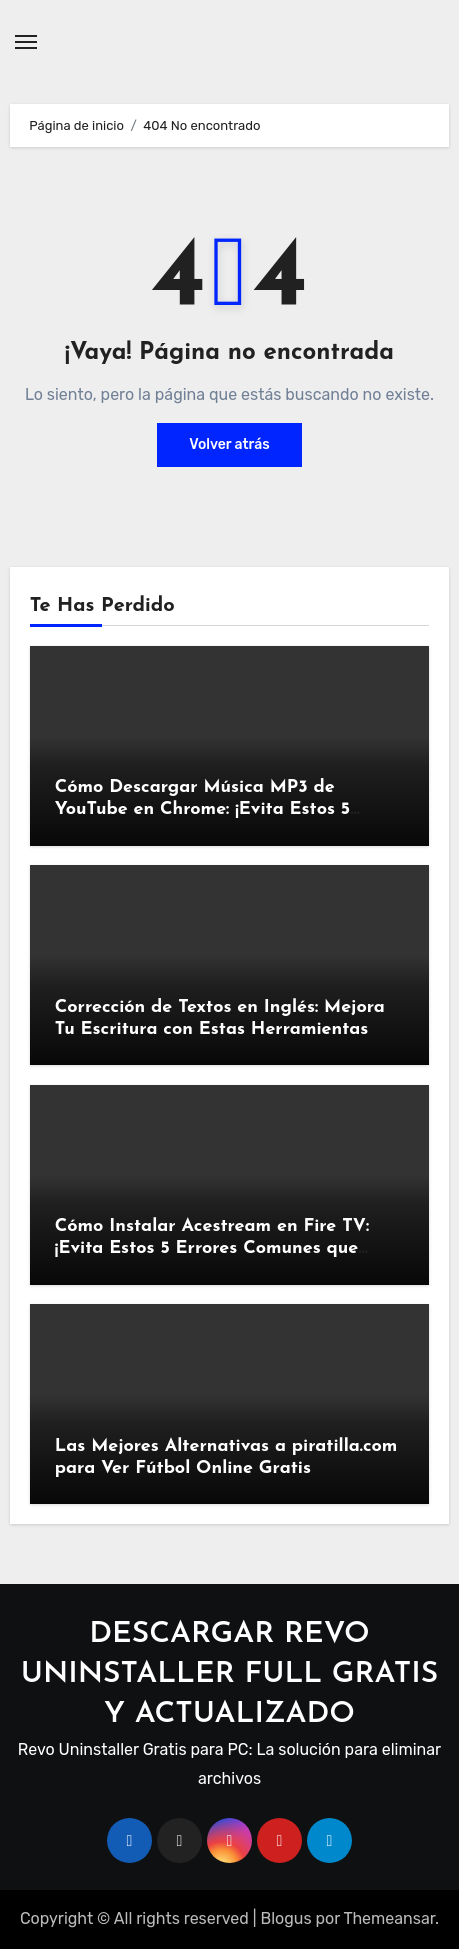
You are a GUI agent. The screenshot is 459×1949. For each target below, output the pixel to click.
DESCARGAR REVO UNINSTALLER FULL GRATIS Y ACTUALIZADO (230, 1674)
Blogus (285, 1918)
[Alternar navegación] (26, 42)
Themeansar (389, 1918)
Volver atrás (229, 444)
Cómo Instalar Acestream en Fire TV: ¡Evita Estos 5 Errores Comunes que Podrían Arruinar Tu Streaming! (212, 1248)
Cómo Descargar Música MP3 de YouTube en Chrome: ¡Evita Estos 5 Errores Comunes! (202, 809)
